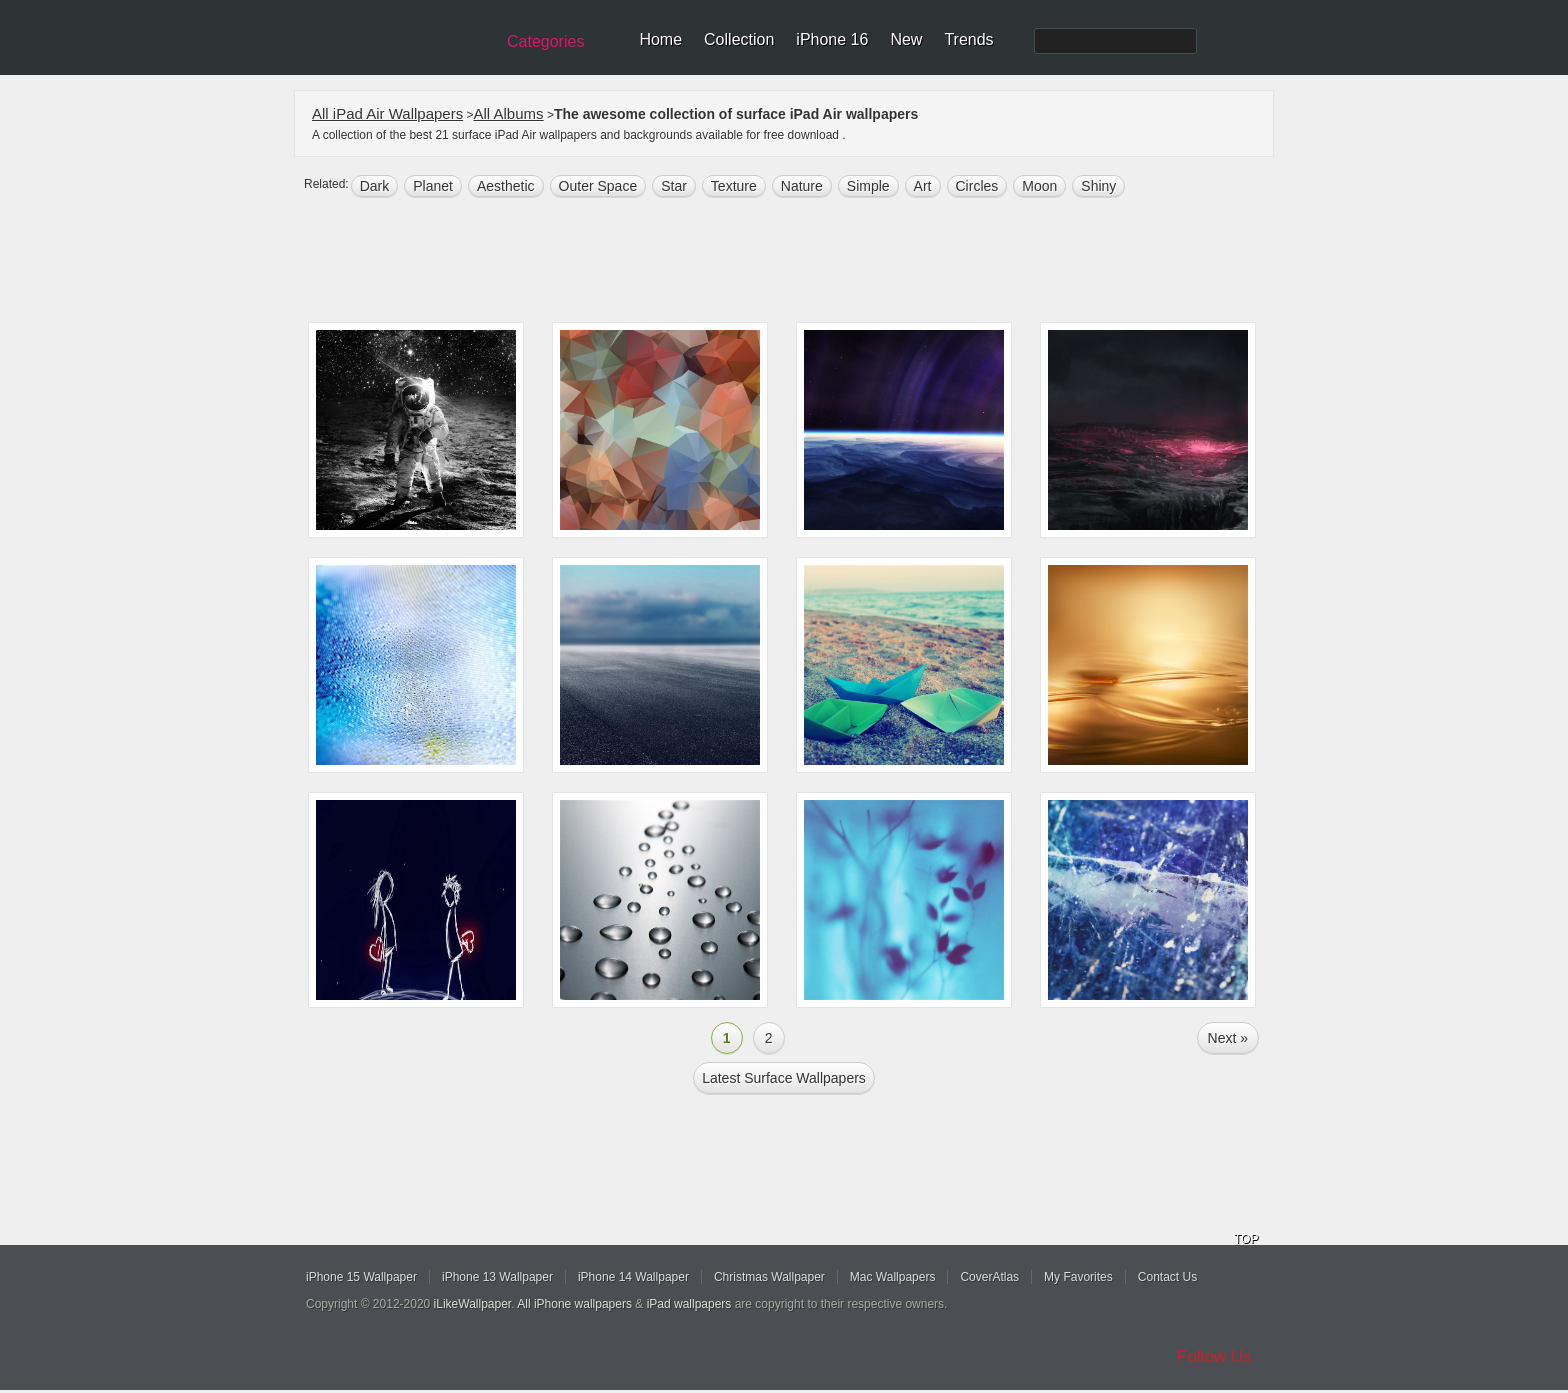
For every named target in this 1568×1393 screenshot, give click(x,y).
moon (1039, 186)
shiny (1098, 186)
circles (977, 186)
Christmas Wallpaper (769, 1277)
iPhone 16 (832, 39)
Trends (968, 39)
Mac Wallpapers (893, 1277)
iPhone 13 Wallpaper (497, 1277)
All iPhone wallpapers (574, 1304)
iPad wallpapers (689, 1304)
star (674, 186)
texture (734, 186)
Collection (739, 39)
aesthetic (506, 186)
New (906, 39)
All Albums (509, 113)
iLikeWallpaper (473, 1304)
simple (868, 186)
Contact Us (1167, 1277)
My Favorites (1078, 1277)
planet (433, 186)
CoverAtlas (989, 1277)
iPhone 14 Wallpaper (633, 1277)
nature (802, 186)
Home (660, 39)
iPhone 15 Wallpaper (361, 1277)
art (923, 186)
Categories (545, 41)
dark (375, 186)
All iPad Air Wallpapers (387, 113)
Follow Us (1214, 1356)
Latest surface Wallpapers (784, 1078)
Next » (1228, 1038)
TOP (1246, 1239)
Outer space (598, 186)
